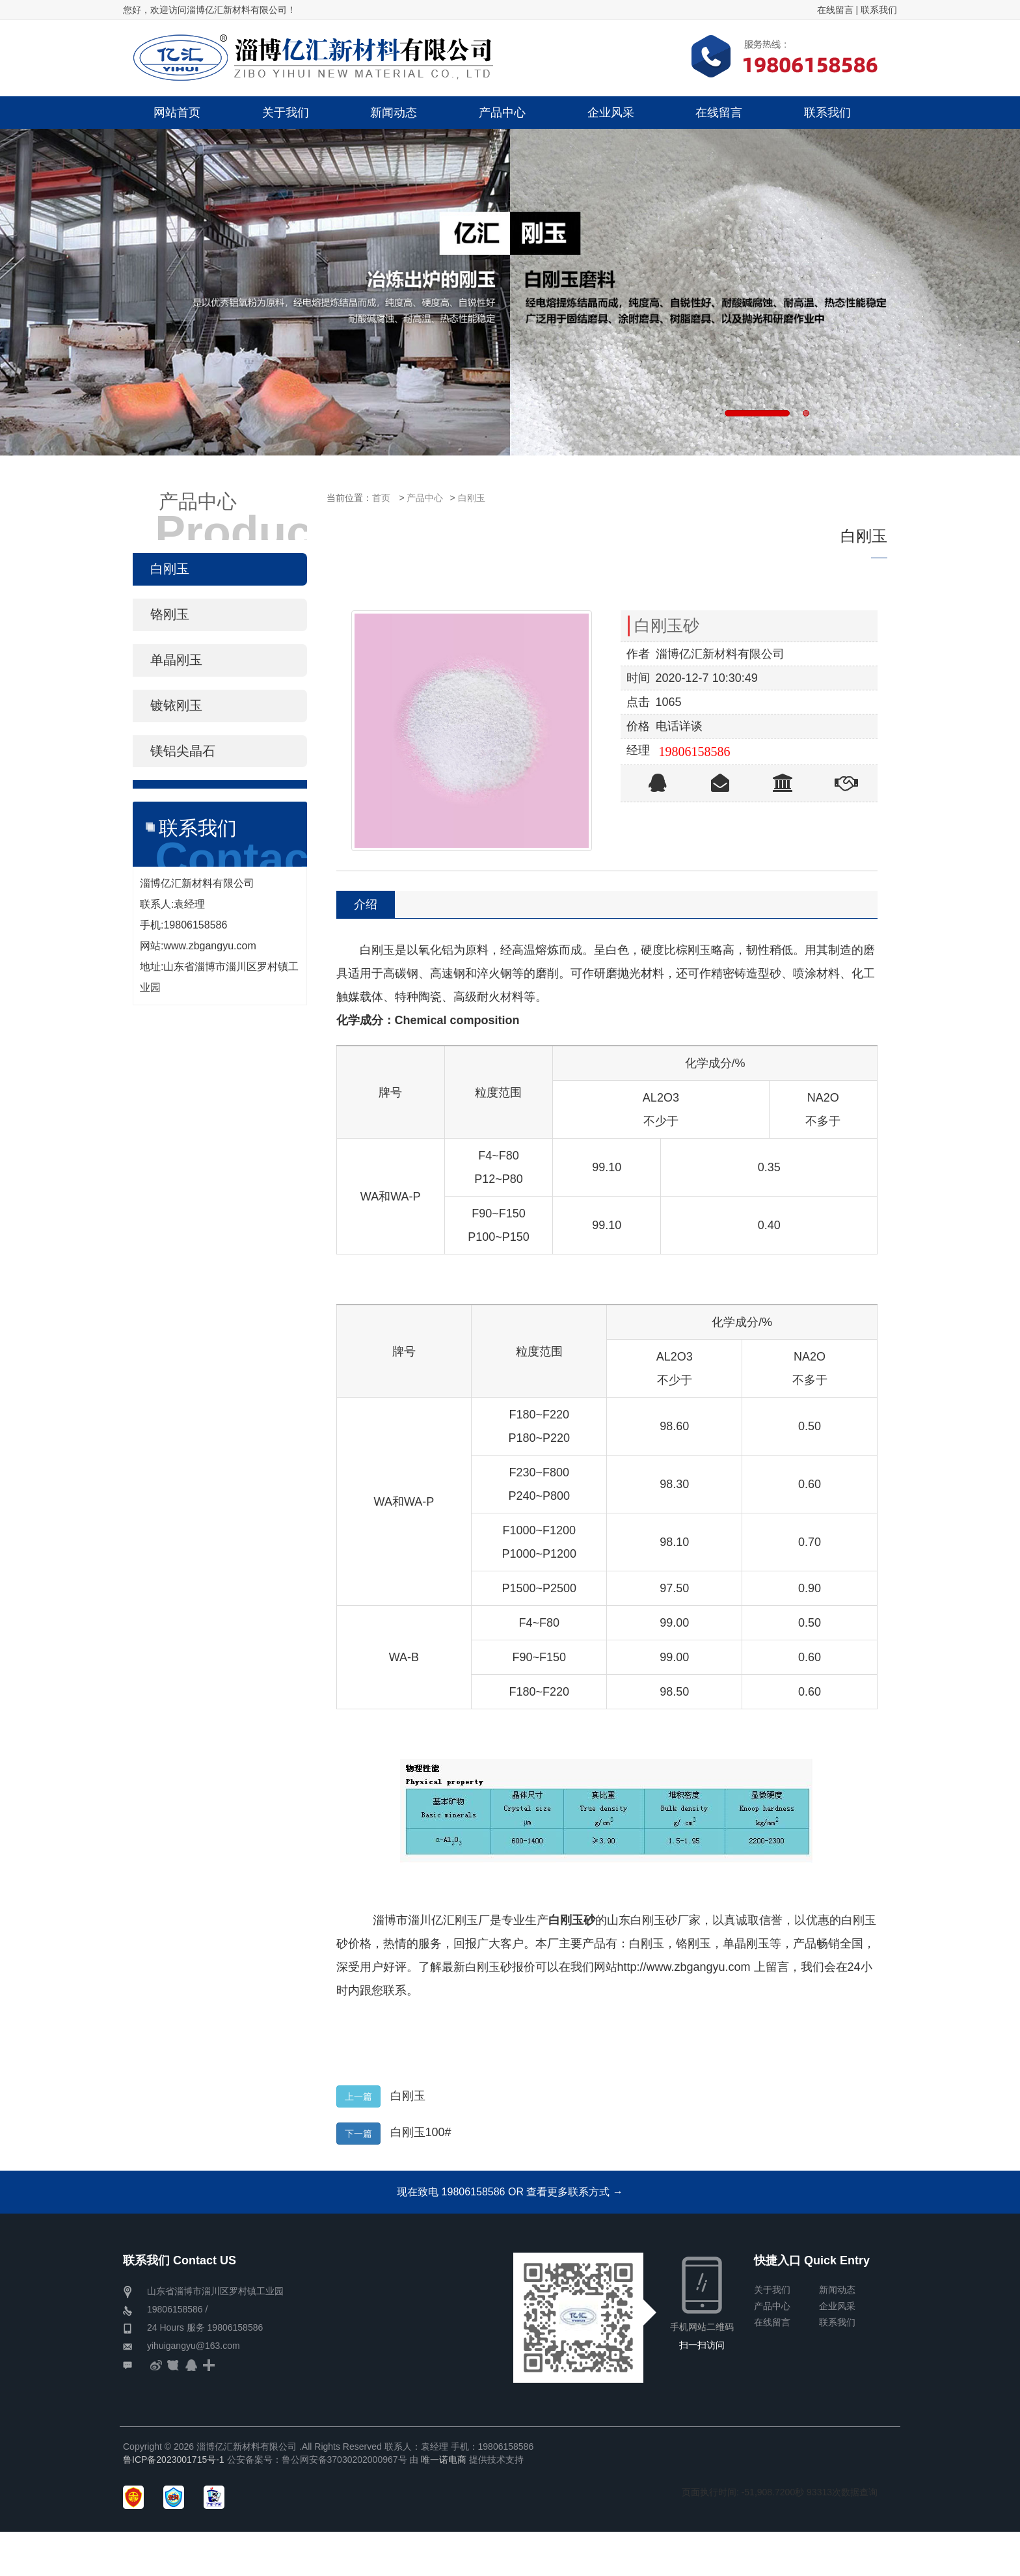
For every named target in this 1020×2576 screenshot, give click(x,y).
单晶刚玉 (746, 1943)
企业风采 (837, 2306)
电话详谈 (679, 726)
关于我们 (772, 2290)
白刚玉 (471, 498)
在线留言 (835, 10)
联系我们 (879, 10)
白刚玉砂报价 (500, 1966)
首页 (381, 498)
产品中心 (425, 498)
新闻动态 (837, 2290)
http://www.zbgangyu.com (684, 1966)
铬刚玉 (693, 1943)
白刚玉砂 (571, 1920)
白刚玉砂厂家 (665, 1920)
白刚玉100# (420, 2132)
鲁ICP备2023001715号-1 (173, 2459)
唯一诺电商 (443, 2459)
